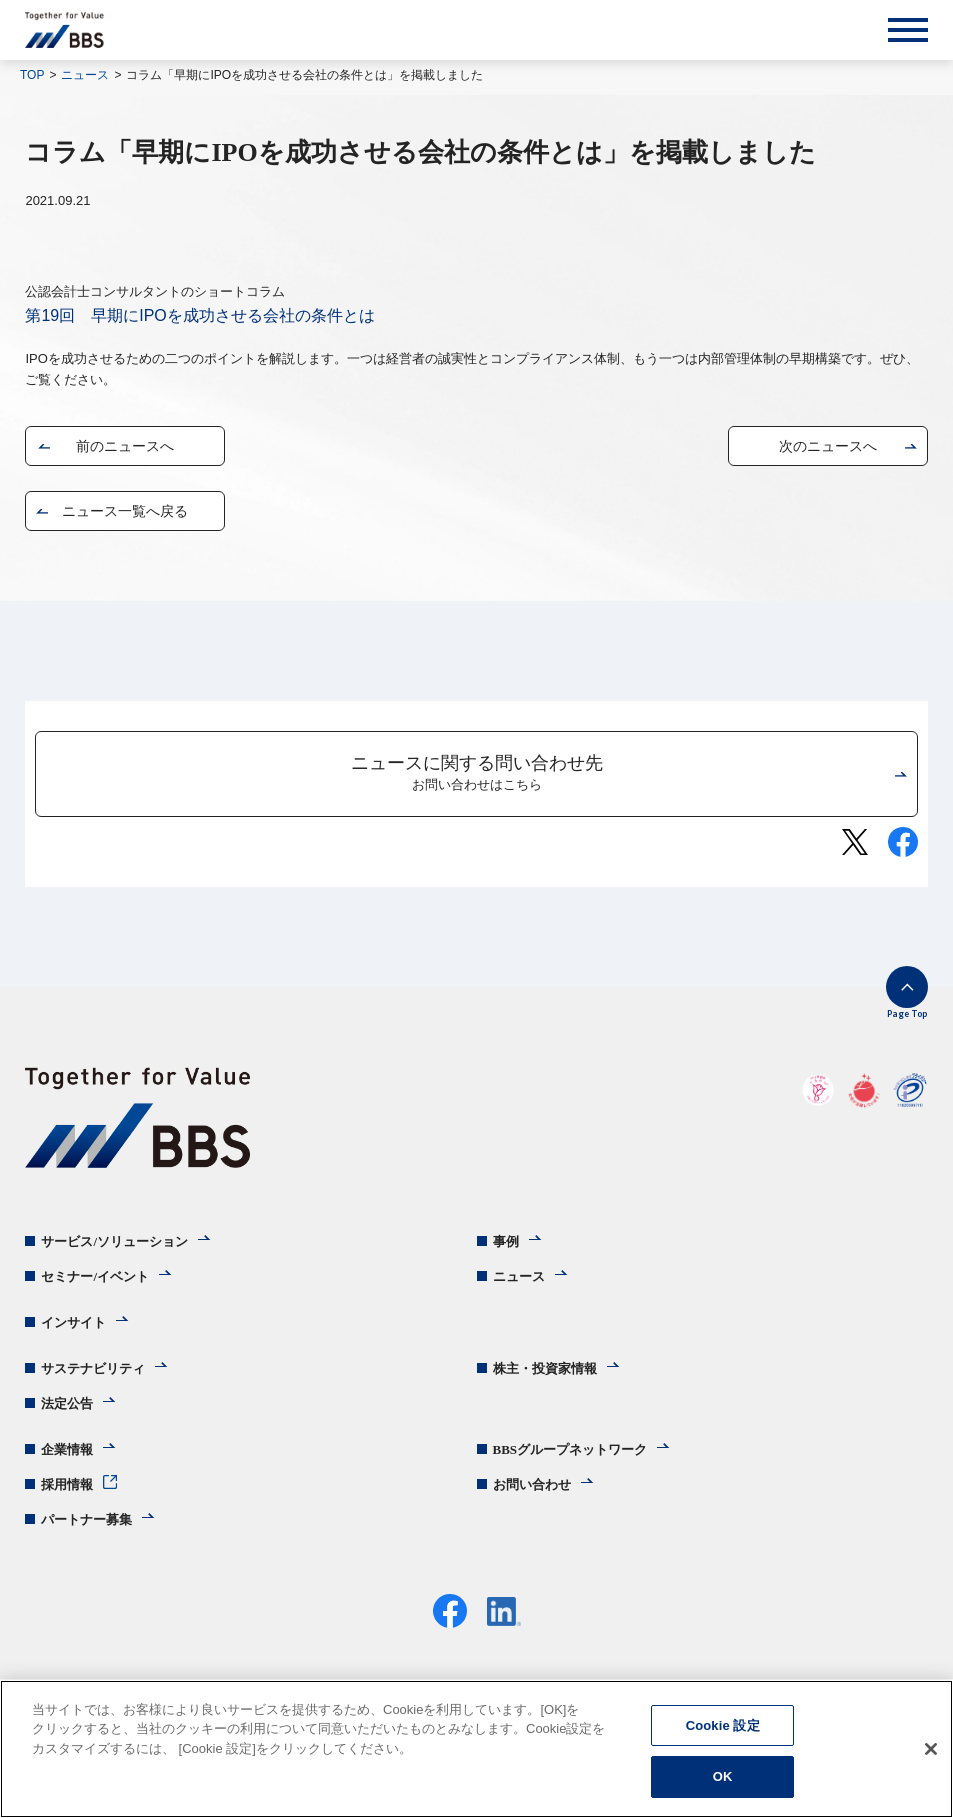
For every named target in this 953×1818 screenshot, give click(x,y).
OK (723, 1776)
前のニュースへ (125, 446)
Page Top (907, 1013)
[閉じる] (931, 1749)
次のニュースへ (828, 446)
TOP (32, 75)
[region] (476, 1749)
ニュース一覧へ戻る (125, 511)
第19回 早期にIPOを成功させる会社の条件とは (199, 315)
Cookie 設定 (723, 1725)
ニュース (85, 75)
